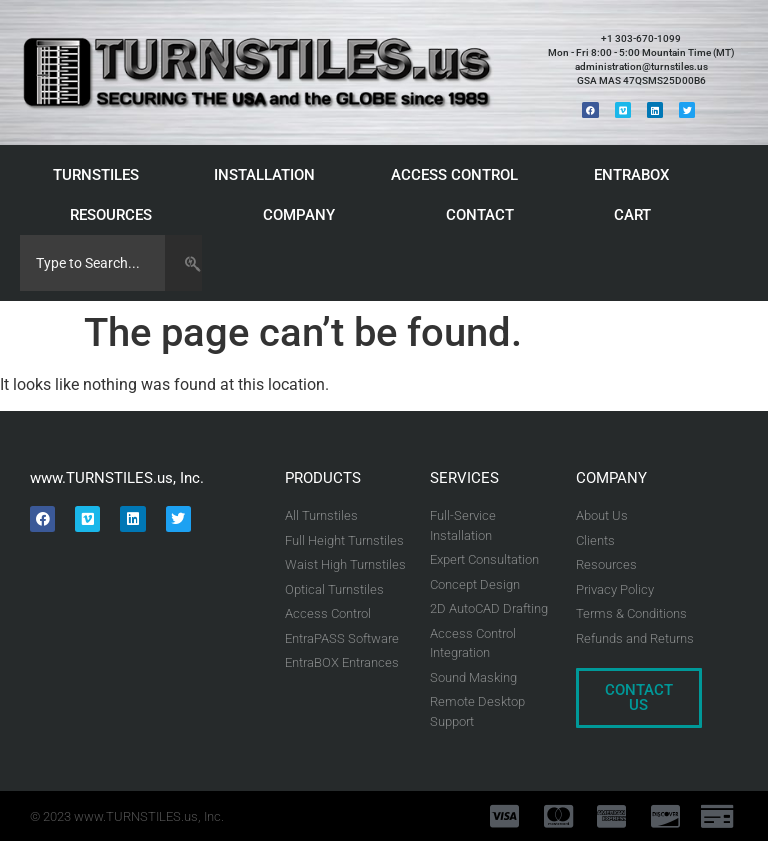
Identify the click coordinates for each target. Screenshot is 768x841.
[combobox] (92, 263)
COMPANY (304, 215)
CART (637, 215)
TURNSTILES (101, 175)
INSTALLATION (269, 175)
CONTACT (480, 215)
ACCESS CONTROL (459, 175)
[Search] (183, 263)
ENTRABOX (636, 175)
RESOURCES (116, 215)
